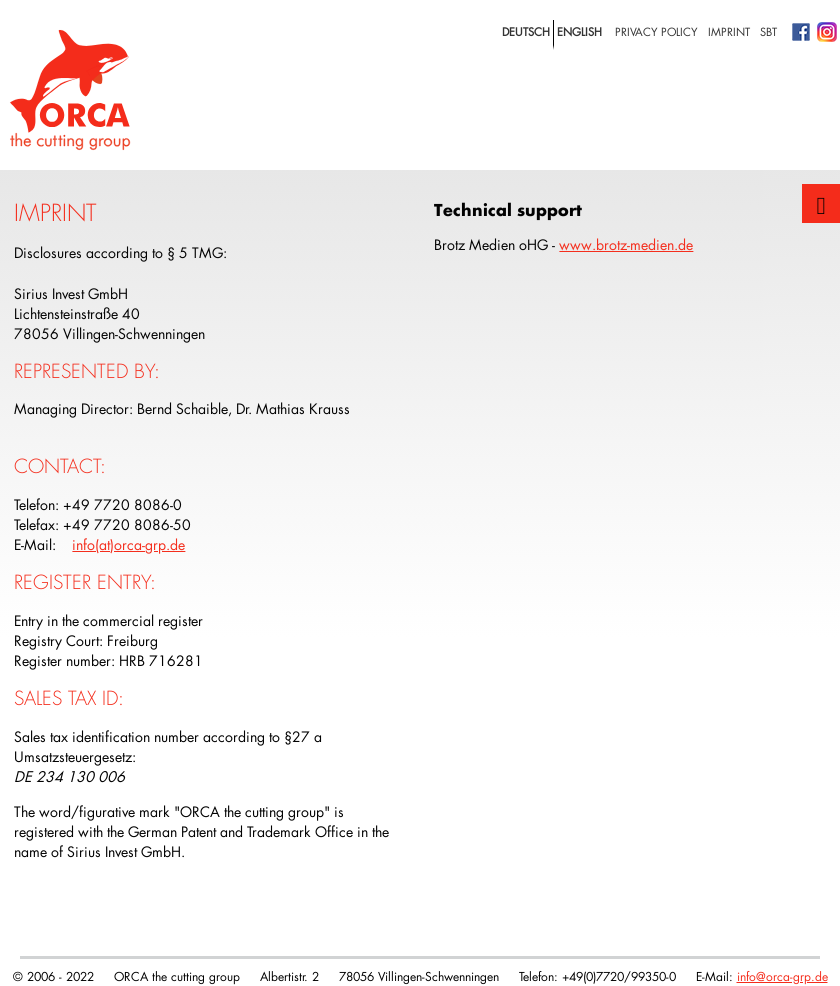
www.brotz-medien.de (626, 244)
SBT (768, 32)
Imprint (729, 32)
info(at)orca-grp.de (128, 544)
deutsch (526, 32)
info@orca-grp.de (782, 976)
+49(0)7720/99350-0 (619, 976)
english (579, 32)
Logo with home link (70, 90)
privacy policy (656, 32)
